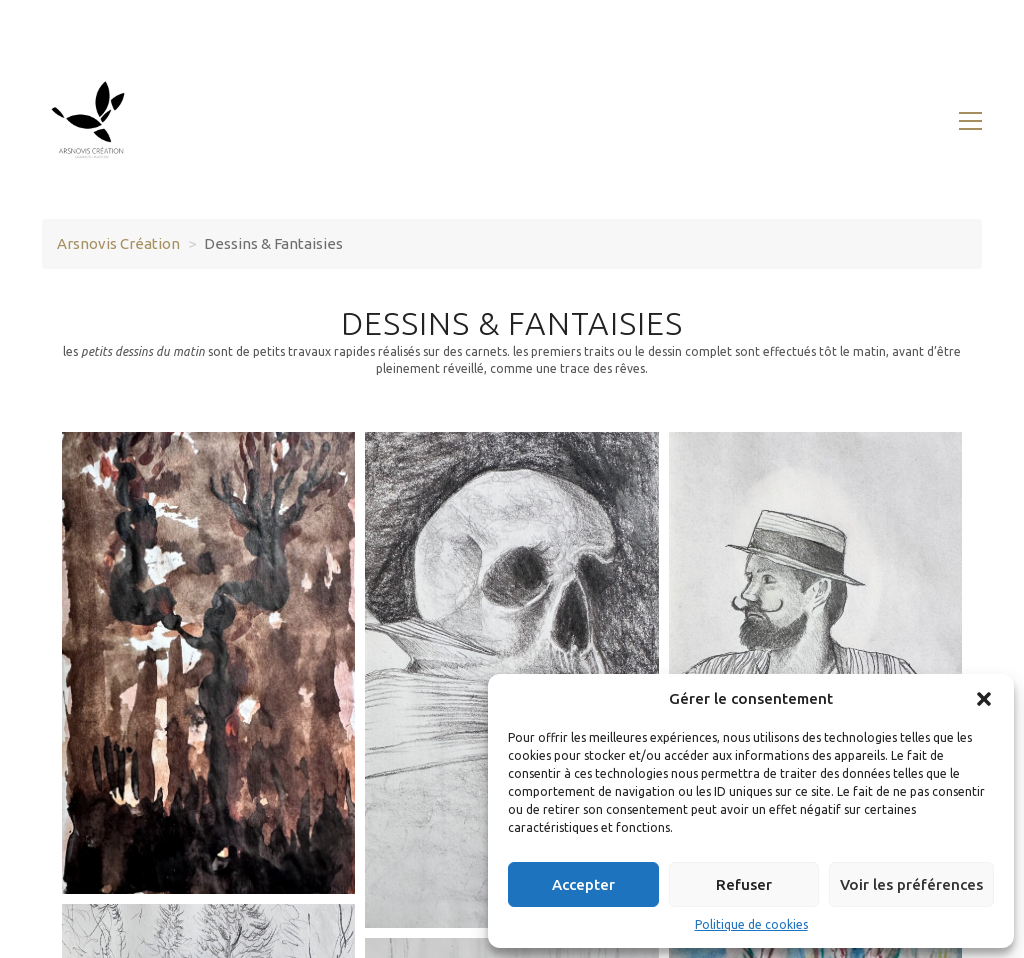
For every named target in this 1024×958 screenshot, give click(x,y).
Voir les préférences (911, 884)
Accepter (583, 884)
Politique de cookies (751, 924)
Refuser (744, 884)
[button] (984, 699)
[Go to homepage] (92, 120)
